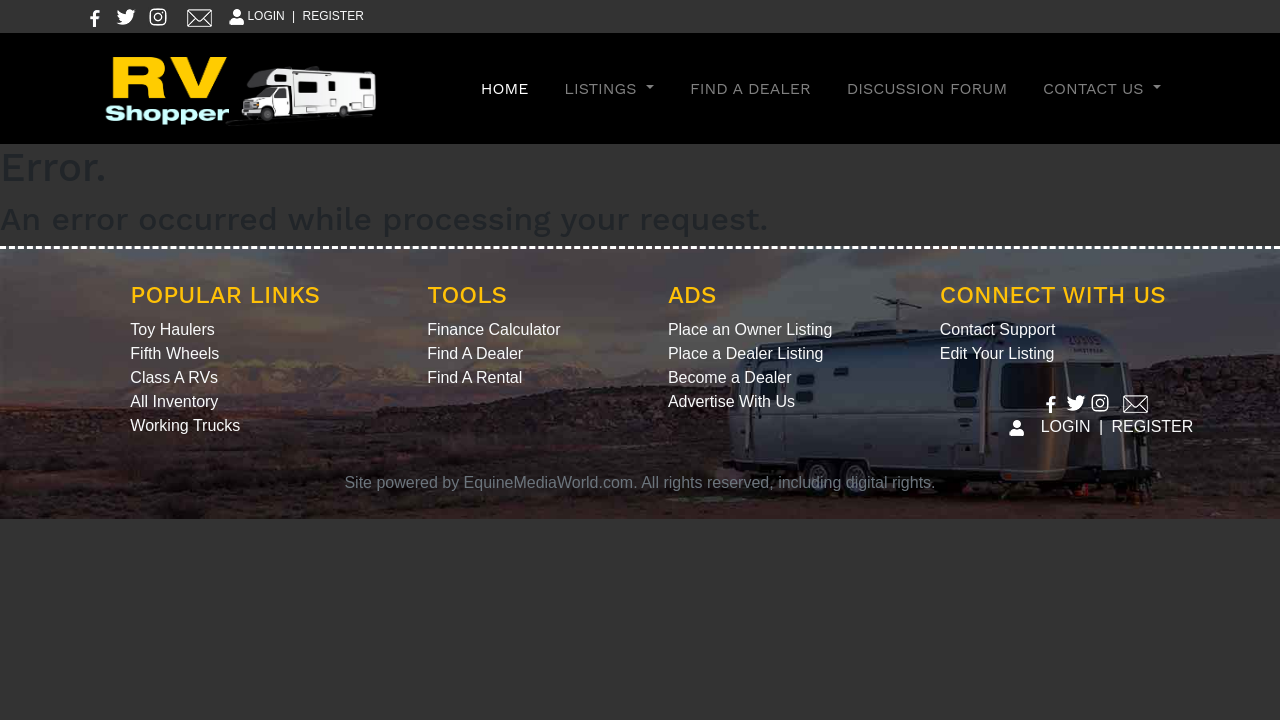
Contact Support (998, 329)
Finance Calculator (493, 329)
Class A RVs (174, 377)
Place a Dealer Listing (746, 353)
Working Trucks (185, 425)
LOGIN (255, 16)
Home (509, 87)
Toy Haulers (172, 329)
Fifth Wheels (174, 353)
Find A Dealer (750, 88)
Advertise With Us (731, 401)
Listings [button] (603, 88)
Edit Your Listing (997, 353)
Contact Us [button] (1096, 88)
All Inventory (174, 401)
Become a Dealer (730, 377)
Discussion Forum (927, 88)
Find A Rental (474, 377)
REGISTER (333, 16)
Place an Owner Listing (750, 329)
